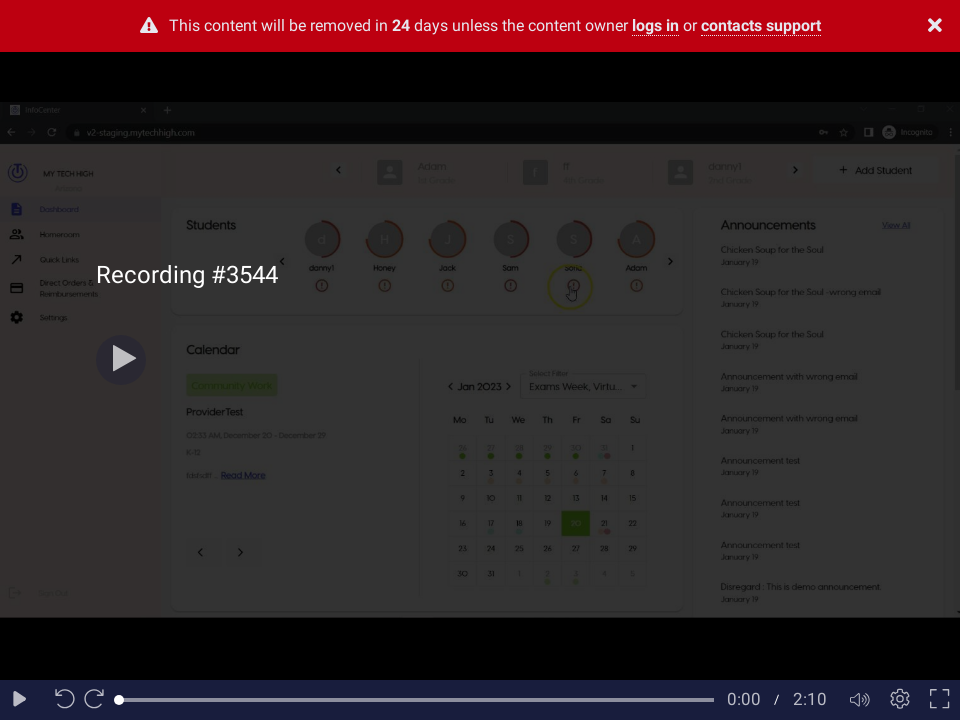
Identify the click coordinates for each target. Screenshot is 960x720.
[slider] (416, 700)
